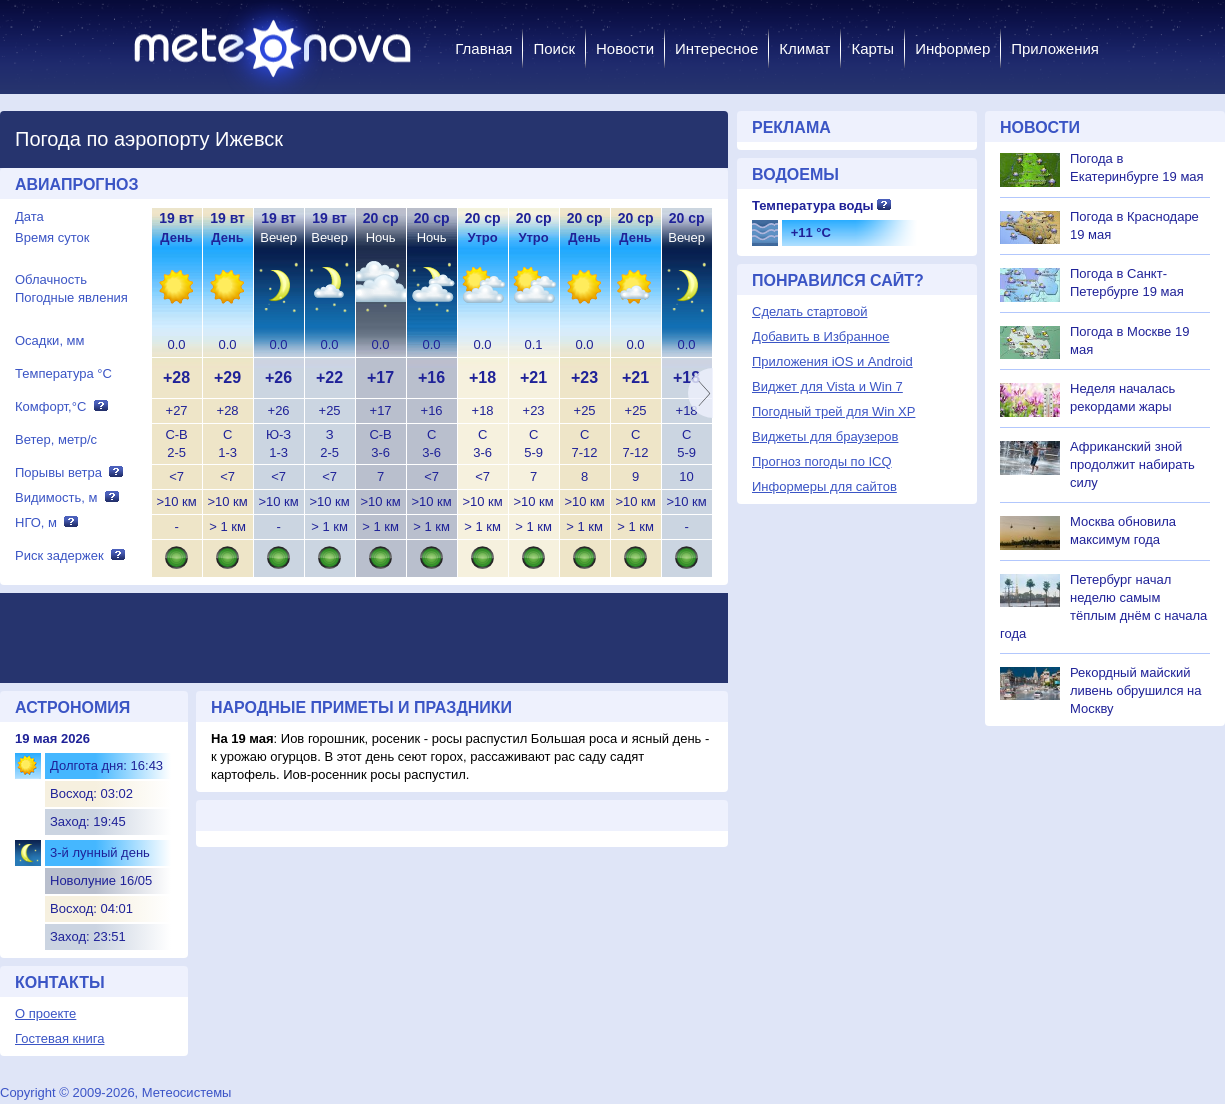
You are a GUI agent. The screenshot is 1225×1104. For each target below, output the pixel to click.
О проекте (45, 1013)
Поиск (554, 48)
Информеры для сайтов (824, 486)
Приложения (1055, 48)
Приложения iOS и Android (832, 361)
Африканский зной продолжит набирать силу (1132, 464)
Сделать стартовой (809, 311)
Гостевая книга (59, 1038)
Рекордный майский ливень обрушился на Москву (1136, 690)
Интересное (716, 48)
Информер (952, 48)
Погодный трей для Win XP (833, 411)
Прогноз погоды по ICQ (822, 461)
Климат (804, 48)
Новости (625, 48)
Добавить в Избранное (820, 336)
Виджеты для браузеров (825, 436)
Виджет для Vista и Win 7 (827, 386)
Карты (872, 48)
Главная (483, 48)
